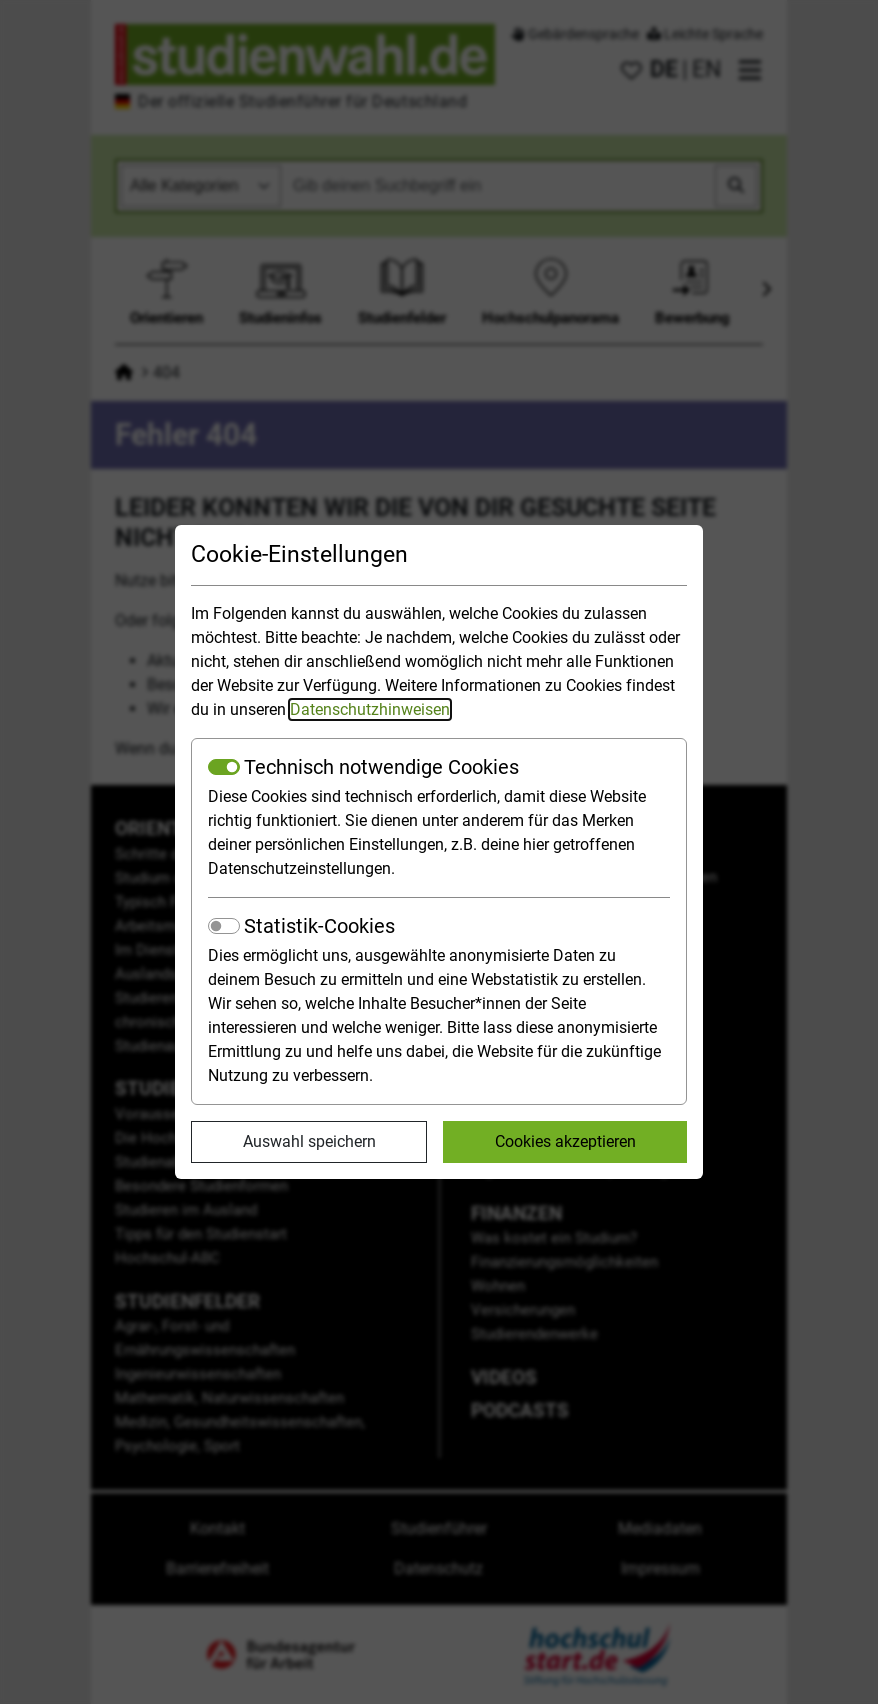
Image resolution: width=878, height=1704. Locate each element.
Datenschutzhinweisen (370, 709)
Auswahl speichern (309, 1141)
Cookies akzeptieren (565, 1141)
